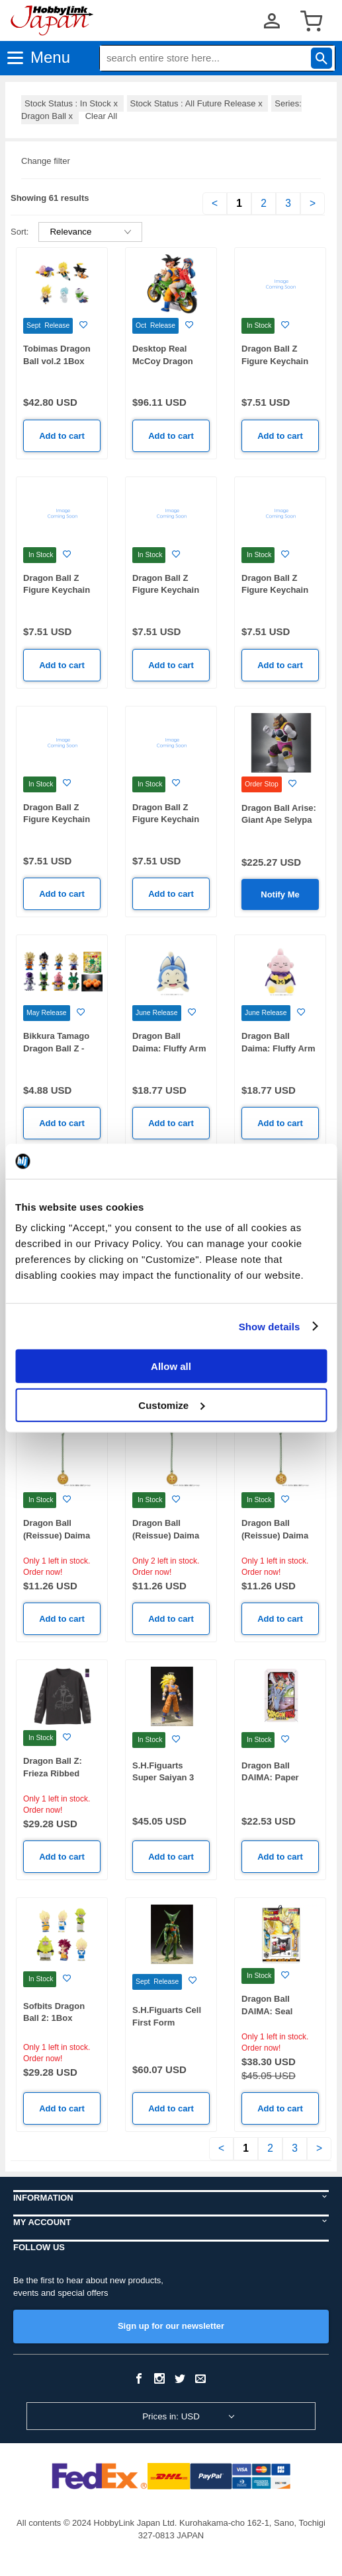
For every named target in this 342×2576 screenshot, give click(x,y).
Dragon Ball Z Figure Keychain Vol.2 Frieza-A (165, 819)
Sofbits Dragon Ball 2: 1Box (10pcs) (54, 2018)
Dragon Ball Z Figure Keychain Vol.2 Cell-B (274, 590)
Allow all (171, 1366)
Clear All (101, 116)
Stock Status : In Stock (72, 103)
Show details (269, 1326)
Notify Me (280, 894)
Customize (171, 1404)
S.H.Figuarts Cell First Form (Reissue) (166, 2022)
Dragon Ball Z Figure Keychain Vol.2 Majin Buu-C (168, 590)
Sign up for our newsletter (171, 2326)
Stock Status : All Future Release (197, 103)
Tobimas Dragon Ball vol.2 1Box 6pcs (57, 361)
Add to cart (62, 436)
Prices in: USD (171, 2416)
